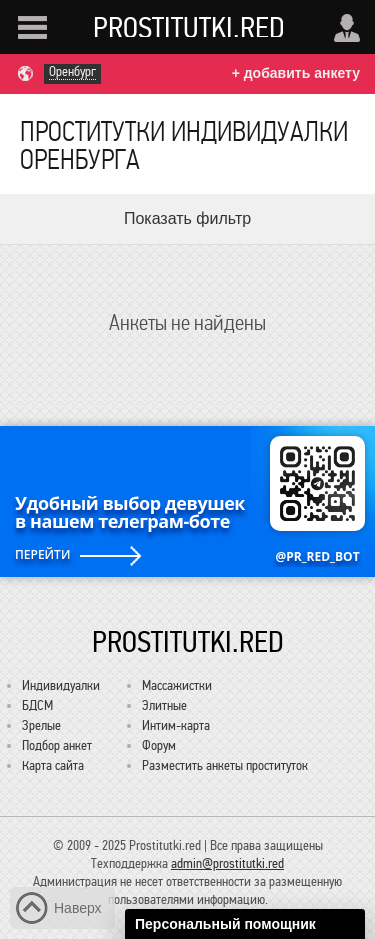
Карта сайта (53, 765)
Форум (159, 745)
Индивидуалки (61, 685)
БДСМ (37, 705)
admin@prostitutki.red (227, 863)
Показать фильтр (187, 218)
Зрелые (41, 725)
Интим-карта (176, 725)
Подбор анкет (57, 745)
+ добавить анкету (296, 73)
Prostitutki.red (189, 27)
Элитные (164, 705)
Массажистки (177, 685)
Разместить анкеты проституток (225, 765)
